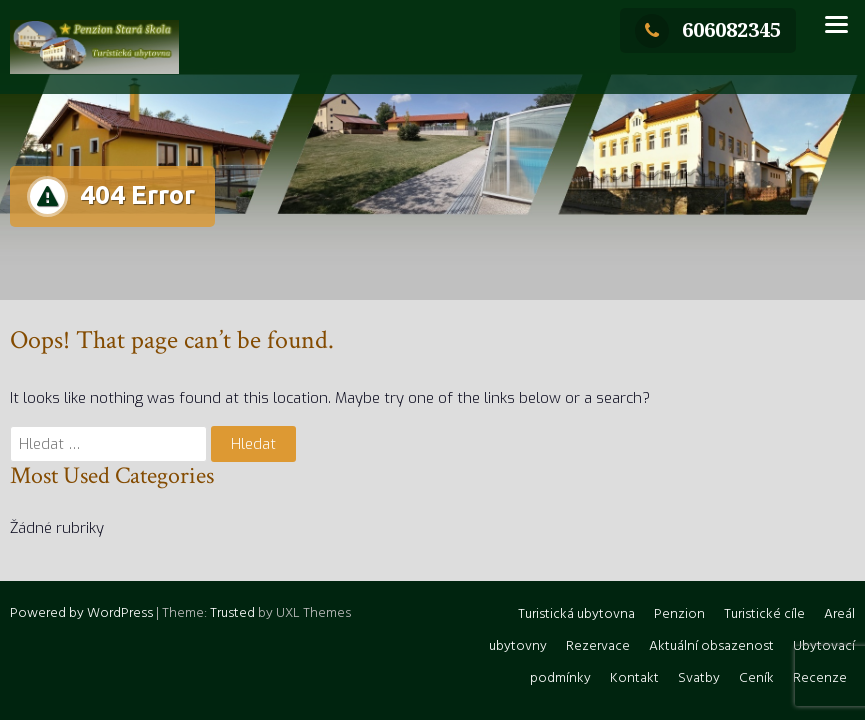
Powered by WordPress (81, 613)
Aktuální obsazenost (711, 646)
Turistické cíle (764, 614)
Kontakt (634, 678)
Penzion (679, 614)
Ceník (756, 678)
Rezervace (598, 646)
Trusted (232, 613)
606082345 (708, 29)
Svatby (699, 678)
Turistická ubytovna (576, 614)
